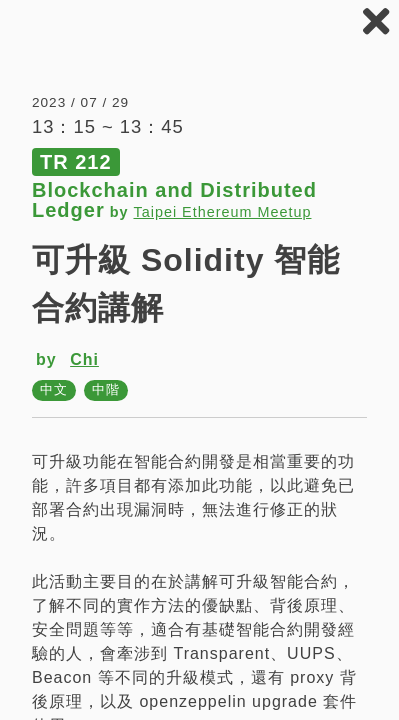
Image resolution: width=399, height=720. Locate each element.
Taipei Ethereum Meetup (222, 212)
